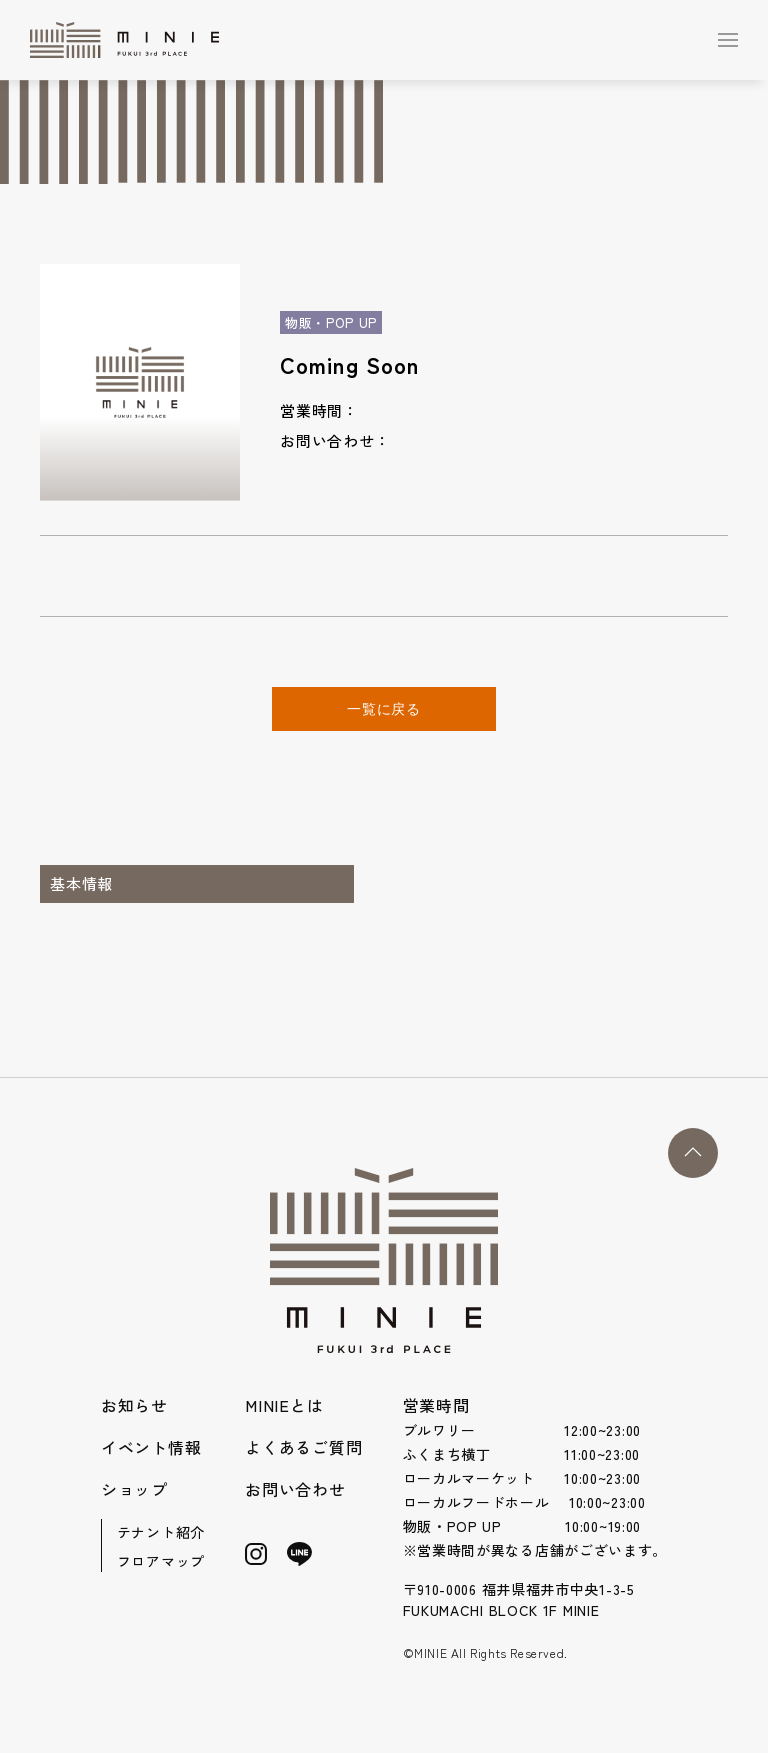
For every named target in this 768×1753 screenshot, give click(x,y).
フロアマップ (161, 1561)
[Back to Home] (129, 40)
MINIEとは (284, 1405)
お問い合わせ (295, 1489)
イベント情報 (151, 1447)
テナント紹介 (161, 1532)
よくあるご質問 (304, 1447)
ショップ (134, 1489)
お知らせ (134, 1405)
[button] (728, 40)
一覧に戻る (384, 709)
